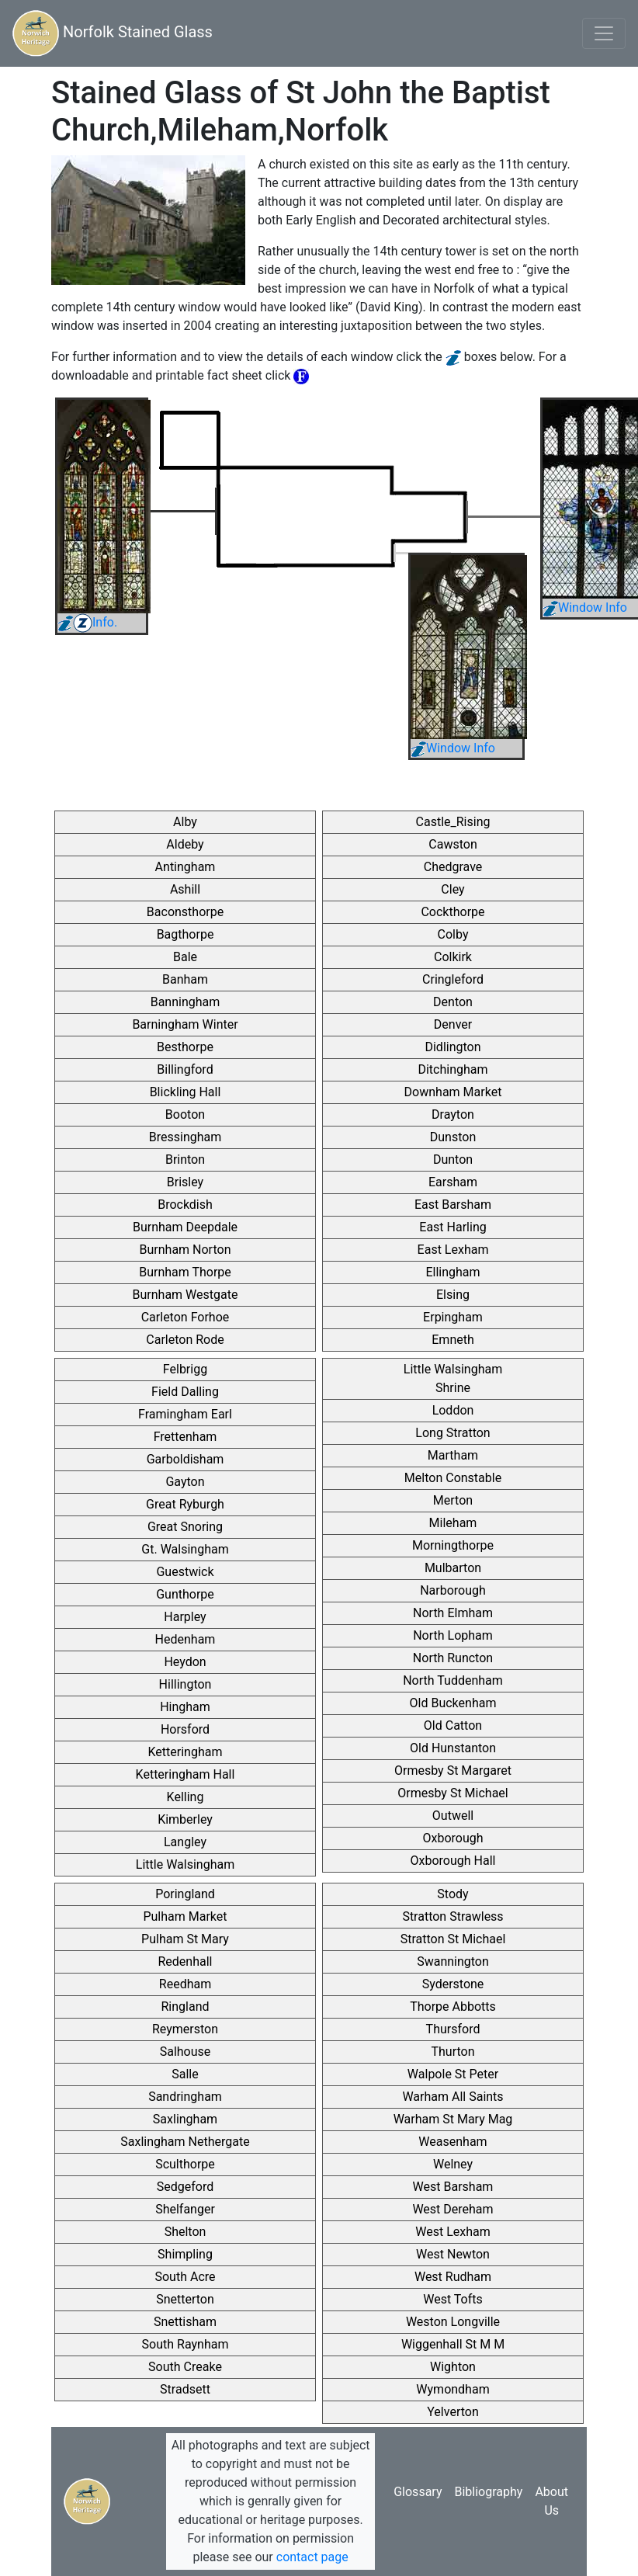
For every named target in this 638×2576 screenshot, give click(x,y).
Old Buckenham (453, 1703)
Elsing (453, 1294)
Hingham (185, 1706)
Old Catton (453, 1725)
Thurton (452, 2051)
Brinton (185, 1159)
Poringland (185, 1894)
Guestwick (184, 1571)
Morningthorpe (453, 1545)
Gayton (184, 1481)
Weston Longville (453, 2321)
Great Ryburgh (185, 1504)
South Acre (184, 2276)
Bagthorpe (185, 934)
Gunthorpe (185, 1594)
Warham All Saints (452, 2096)
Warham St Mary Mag (453, 2119)
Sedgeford (185, 2186)
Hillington (185, 1684)
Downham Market (453, 1092)
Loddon (453, 1410)
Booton (185, 1114)
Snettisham (185, 2321)
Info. (87, 622)
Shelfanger (185, 2209)
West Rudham (452, 2276)
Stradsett (185, 2389)
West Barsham (453, 2186)
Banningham (185, 1002)
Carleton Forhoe (185, 1317)
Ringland (185, 2006)
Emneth (453, 1339)
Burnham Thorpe (185, 1272)
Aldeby (184, 844)
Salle (185, 2074)
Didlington (452, 1047)
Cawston (452, 844)
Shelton (185, 2231)
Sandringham (185, 2096)
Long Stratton (452, 1432)
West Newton (453, 2254)
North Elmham (453, 1613)
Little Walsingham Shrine (453, 1378)
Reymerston (185, 2029)
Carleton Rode (185, 1339)
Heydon (185, 1661)
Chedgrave (453, 866)
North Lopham (453, 1635)
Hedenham (185, 1639)
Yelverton (452, 2411)
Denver (453, 1024)
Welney (453, 2164)
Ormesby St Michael (452, 1793)
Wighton (453, 2366)
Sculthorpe (185, 2164)
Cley (452, 889)
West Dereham (452, 2209)
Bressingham (185, 1137)
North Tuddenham (453, 1680)
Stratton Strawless (452, 1916)
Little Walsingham (185, 1864)
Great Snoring (185, 1526)
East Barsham (452, 1204)
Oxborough (452, 1838)
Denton (453, 1002)
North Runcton (453, 1658)
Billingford (185, 1069)
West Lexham (452, 2231)
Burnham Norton (185, 1249)
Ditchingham (452, 1069)
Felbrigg (185, 1369)
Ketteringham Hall (185, 1774)
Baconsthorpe (185, 911)
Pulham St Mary (185, 1939)
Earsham (452, 1182)
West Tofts (453, 2299)
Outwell (452, 1815)
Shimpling (185, 2254)
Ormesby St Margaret (452, 1770)
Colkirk (453, 957)
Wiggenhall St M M (453, 2344)
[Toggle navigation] (604, 33)
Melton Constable (452, 1477)
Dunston (453, 1137)
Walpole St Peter (452, 2074)
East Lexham (453, 1249)
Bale (185, 957)
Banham (185, 979)
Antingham (185, 866)
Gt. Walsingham (184, 1549)
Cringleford (453, 979)
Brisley (185, 1182)
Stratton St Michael (453, 1939)
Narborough (453, 1590)
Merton (453, 1500)
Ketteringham (185, 1752)
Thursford (453, 2029)
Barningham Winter (185, 1024)
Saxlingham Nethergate (184, 2141)
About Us (551, 2501)
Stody (452, 1894)
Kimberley (185, 1819)
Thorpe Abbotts (453, 2006)
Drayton (453, 1114)
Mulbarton (453, 1568)
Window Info (585, 607)
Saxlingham (185, 2119)
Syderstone (453, 1984)
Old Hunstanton (453, 1748)
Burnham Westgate (185, 1294)
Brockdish (185, 1204)
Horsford (185, 1729)
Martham (453, 1455)
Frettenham (185, 1436)
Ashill (185, 889)
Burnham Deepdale (185, 1227)
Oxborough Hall (453, 1860)
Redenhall (185, 1961)
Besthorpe (185, 1047)
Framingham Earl (185, 1414)
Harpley (185, 1616)
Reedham (185, 1984)
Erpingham (453, 1317)
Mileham (453, 1522)
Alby (185, 821)
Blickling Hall (185, 1092)
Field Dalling (185, 1391)
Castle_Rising (453, 821)
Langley (185, 1842)
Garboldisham (185, 1459)
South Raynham (185, 2344)
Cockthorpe (452, 911)
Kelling (185, 1797)
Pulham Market (185, 1916)
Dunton (453, 1159)
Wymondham (452, 2389)
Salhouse (185, 2051)
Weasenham (452, 2141)
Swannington (453, 1961)
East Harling (452, 1227)
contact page (312, 2557)
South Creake (185, 2366)
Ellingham (452, 1272)
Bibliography (488, 2491)
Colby (453, 934)
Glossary (418, 2491)
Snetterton (185, 2299)
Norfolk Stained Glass (112, 33)
